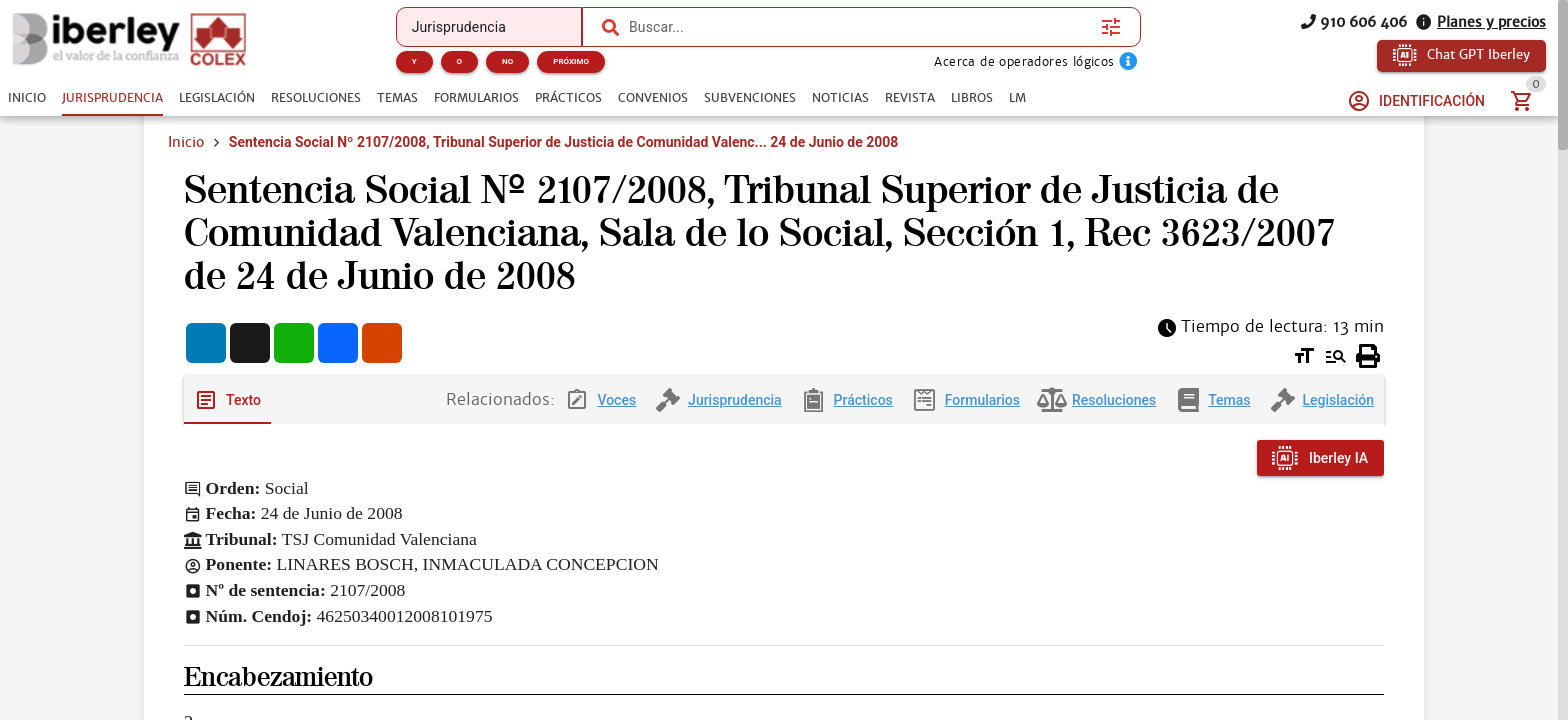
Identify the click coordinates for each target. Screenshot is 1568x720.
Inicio (186, 142)
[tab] (27, 98)
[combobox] (856, 27)
